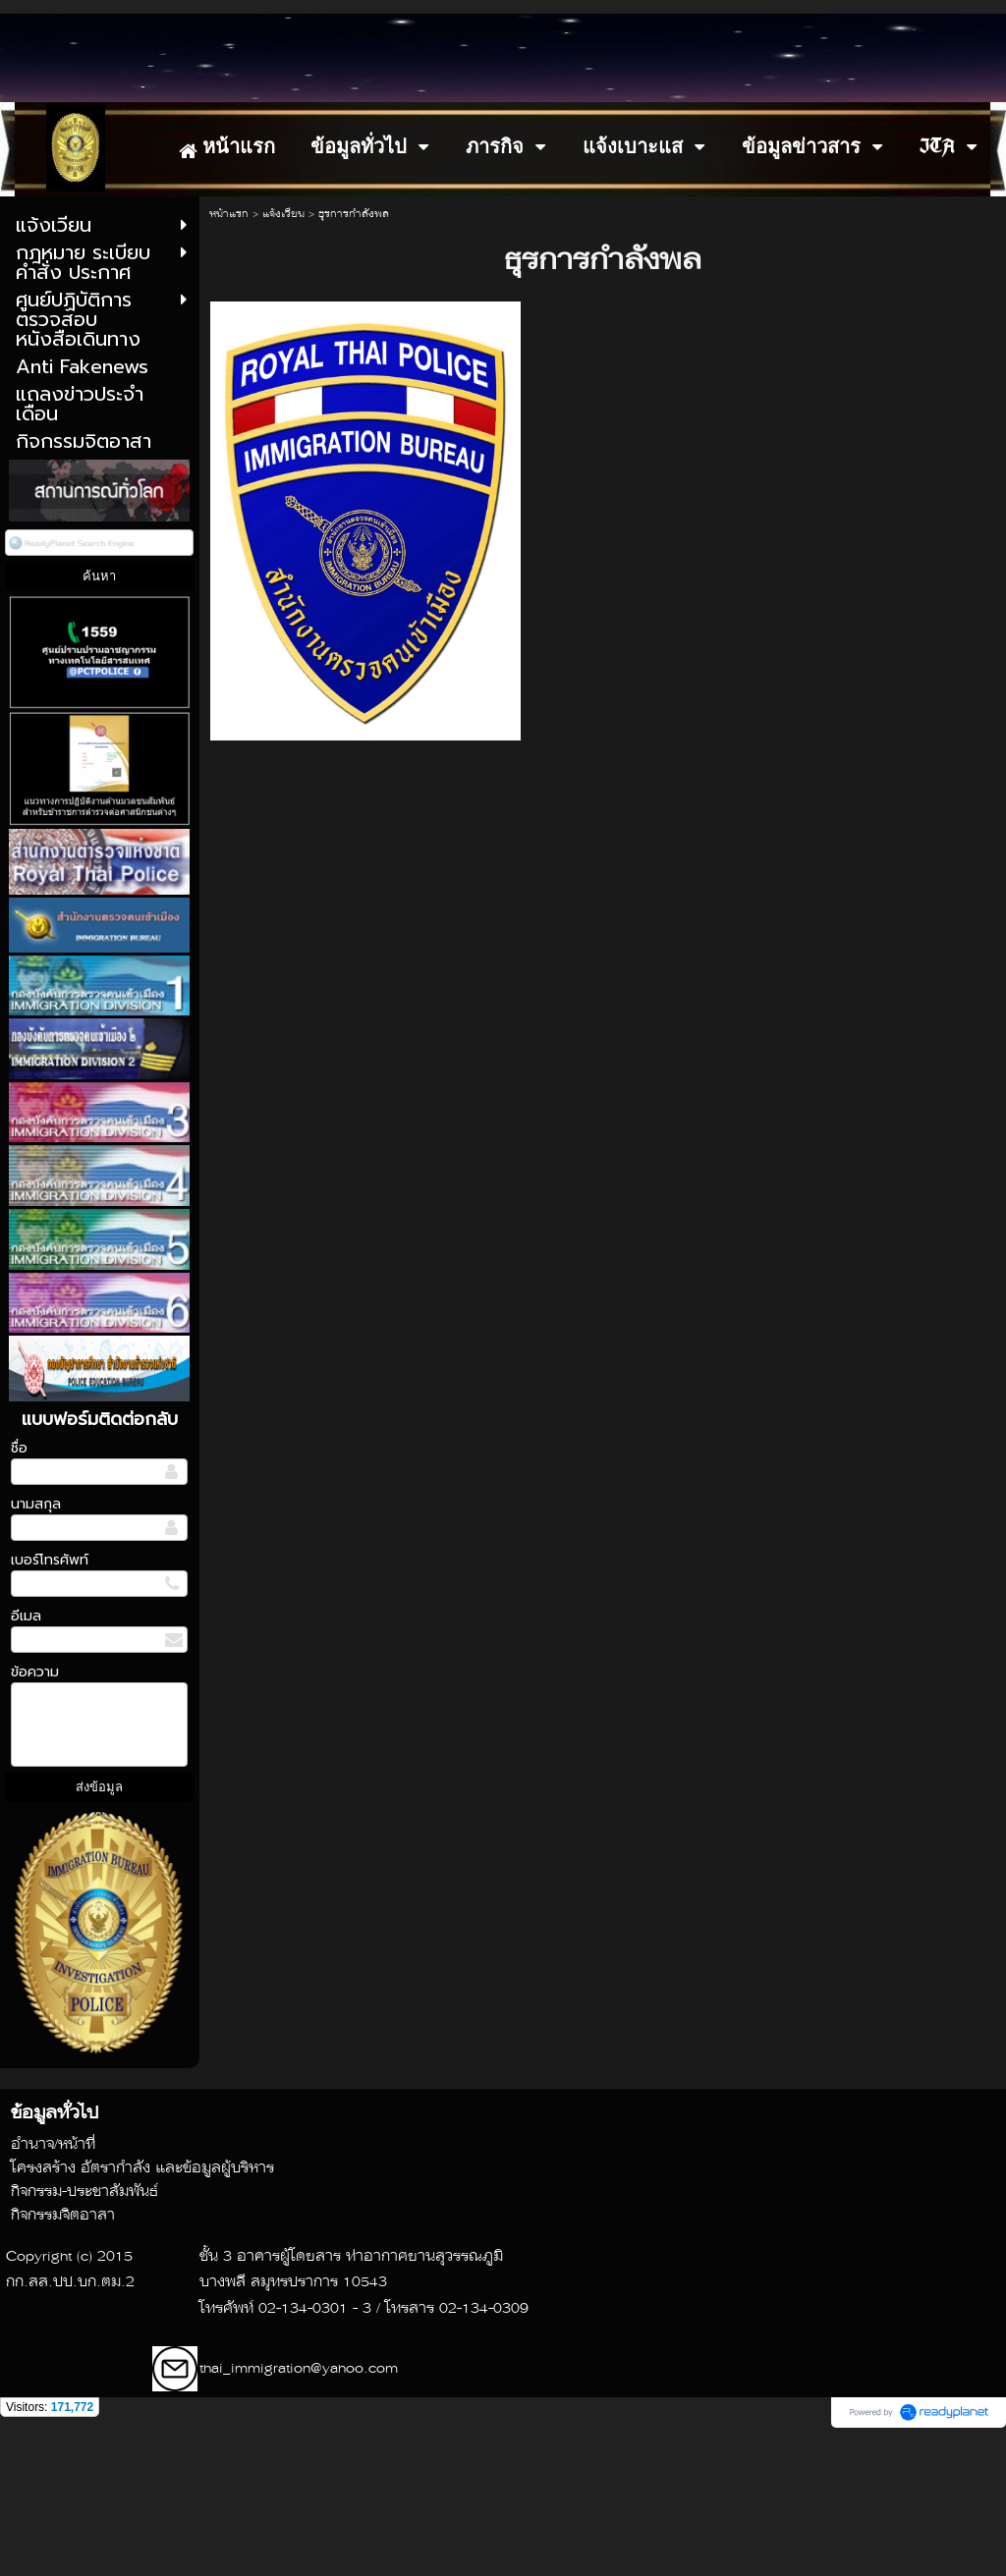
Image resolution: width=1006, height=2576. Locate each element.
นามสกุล (36, 1643)
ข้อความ (35, 1811)
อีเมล (26, 1755)
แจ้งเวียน (283, 354)
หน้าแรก (229, 354)
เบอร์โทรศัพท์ (49, 1699)
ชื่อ (19, 1587)
